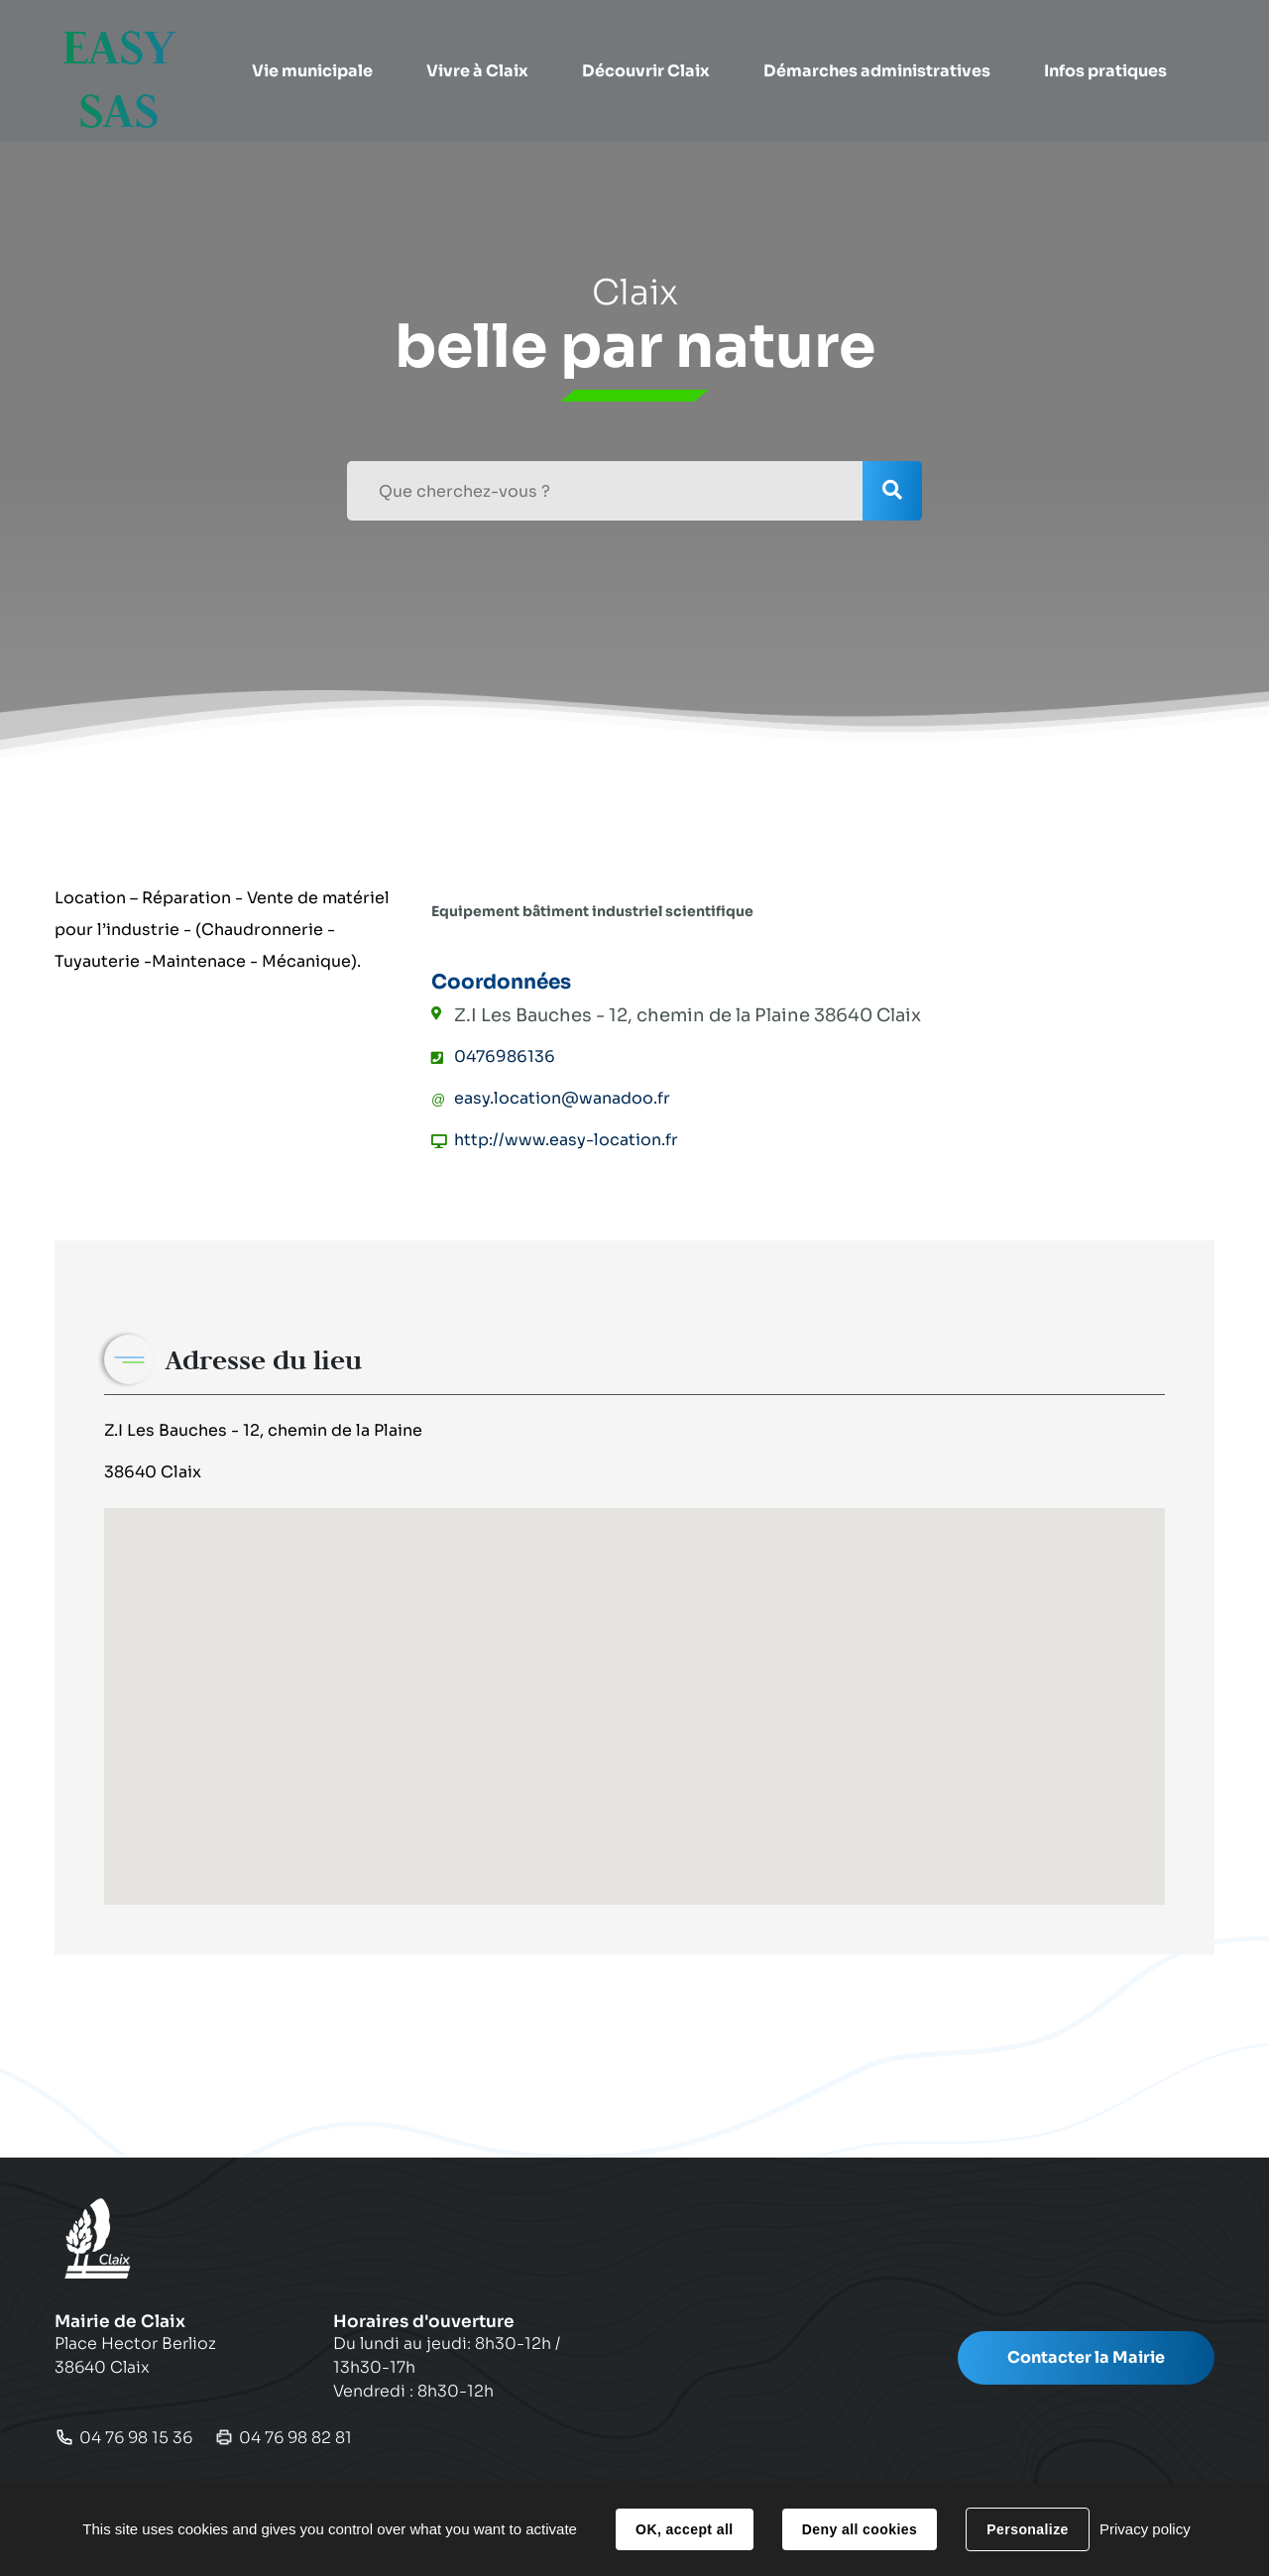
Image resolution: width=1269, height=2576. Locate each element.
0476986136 (504, 1056)
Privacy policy (1145, 2528)
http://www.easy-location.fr (566, 1139)
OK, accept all (684, 2529)
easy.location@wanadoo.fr (562, 1098)
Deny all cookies (859, 2529)
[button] (313, 44)
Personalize (1027, 2529)
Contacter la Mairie (1086, 2357)
